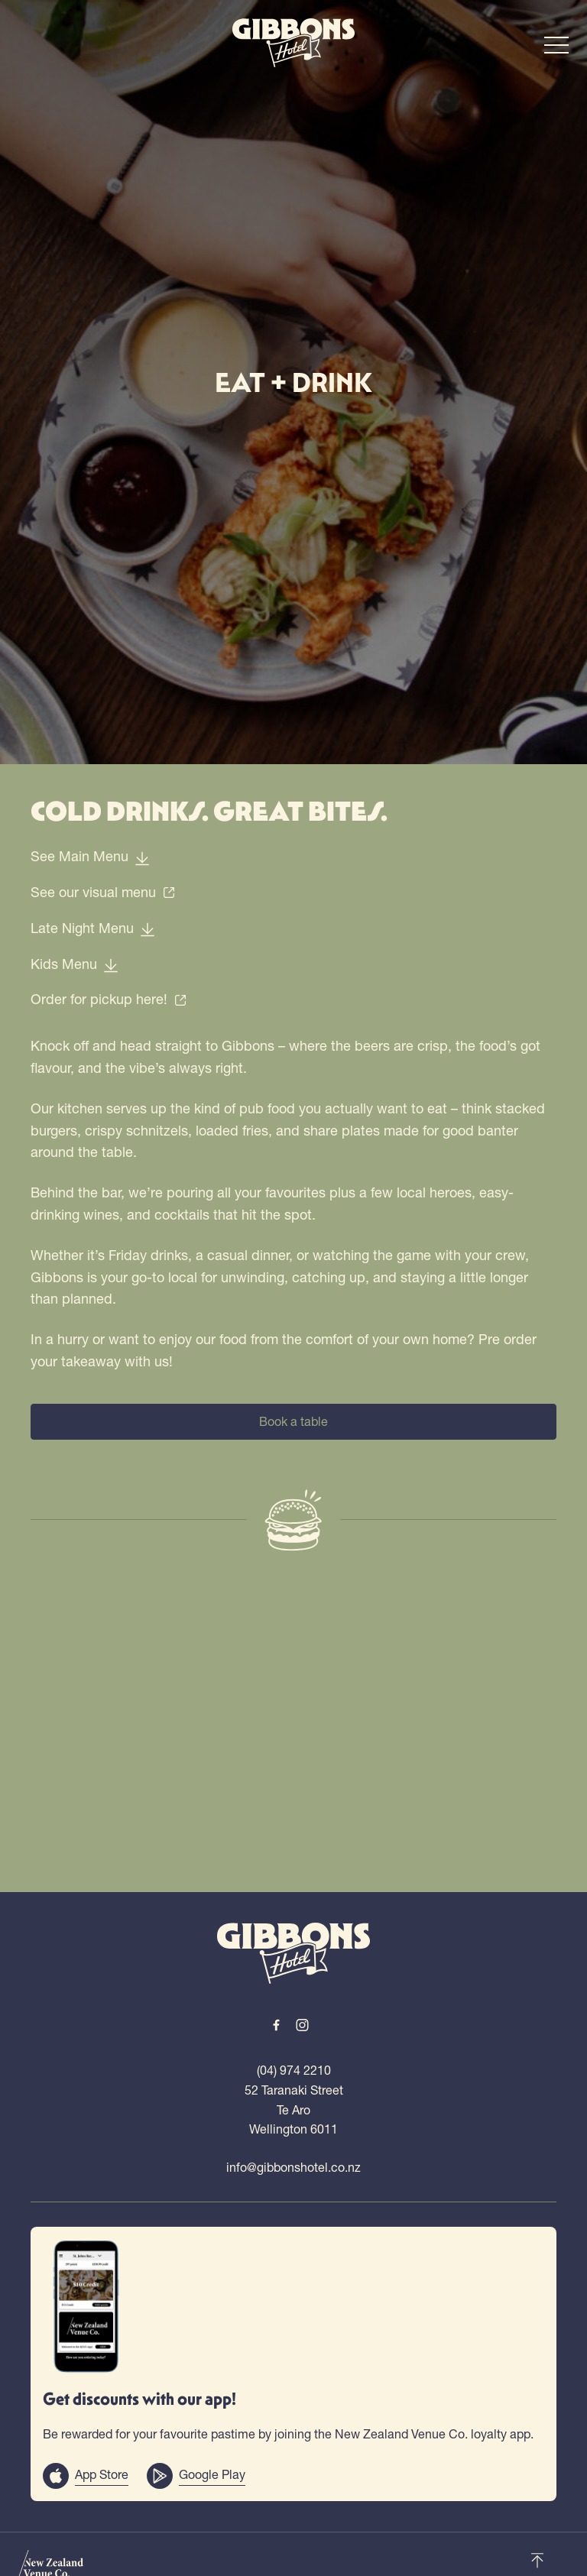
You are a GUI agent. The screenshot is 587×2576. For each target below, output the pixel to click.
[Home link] (293, 42)
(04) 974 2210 (294, 2070)
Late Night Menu (93, 928)
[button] (556, 49)
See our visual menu (103, 892)
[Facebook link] (275, 2025)
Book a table (293, 1421)
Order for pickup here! (109, 999)
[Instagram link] (301, 2025)
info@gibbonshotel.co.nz (293, 2167)
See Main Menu (90, 856)
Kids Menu (74, 964)
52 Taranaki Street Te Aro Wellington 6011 (294, 2109)
